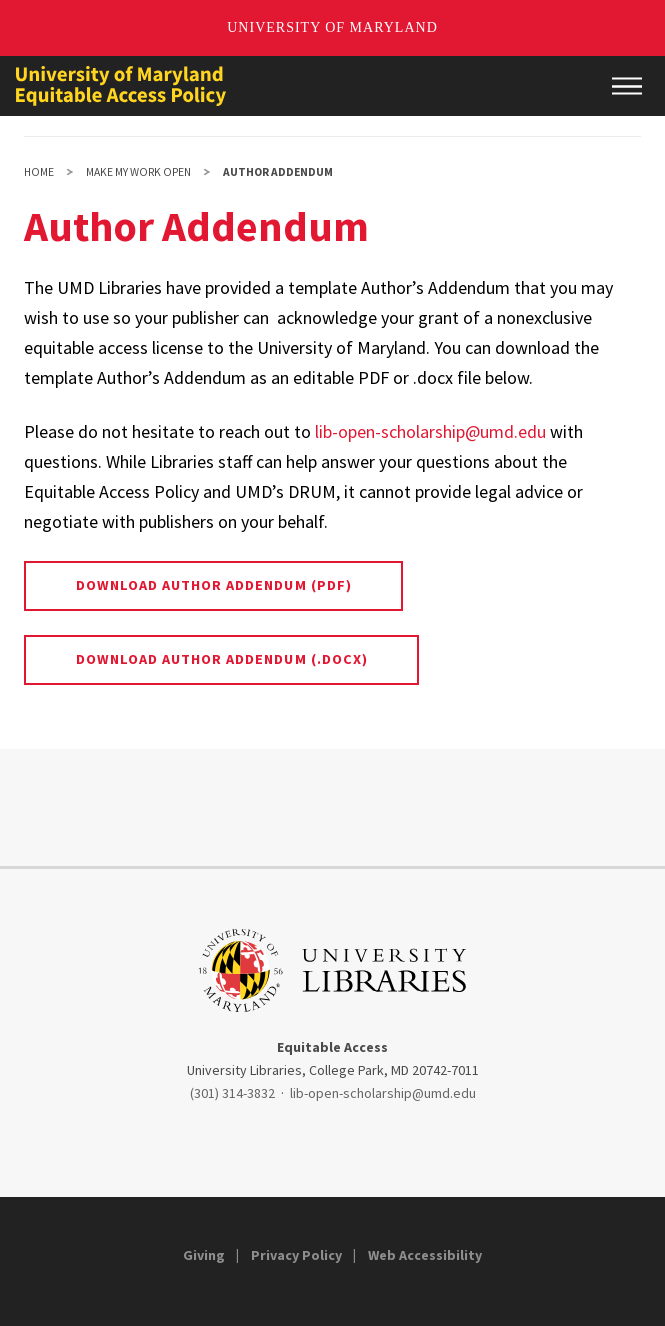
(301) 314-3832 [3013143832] (232, 1093)
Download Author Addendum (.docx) (222, 659)
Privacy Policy (296, 1255)
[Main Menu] (627, 86)
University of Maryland (332, 27)
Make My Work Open (138, 172)
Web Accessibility (425, 1255)
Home (39, 172)
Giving (204, 1255)
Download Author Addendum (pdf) (214, 585)
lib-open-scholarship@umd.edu (430, 431)
